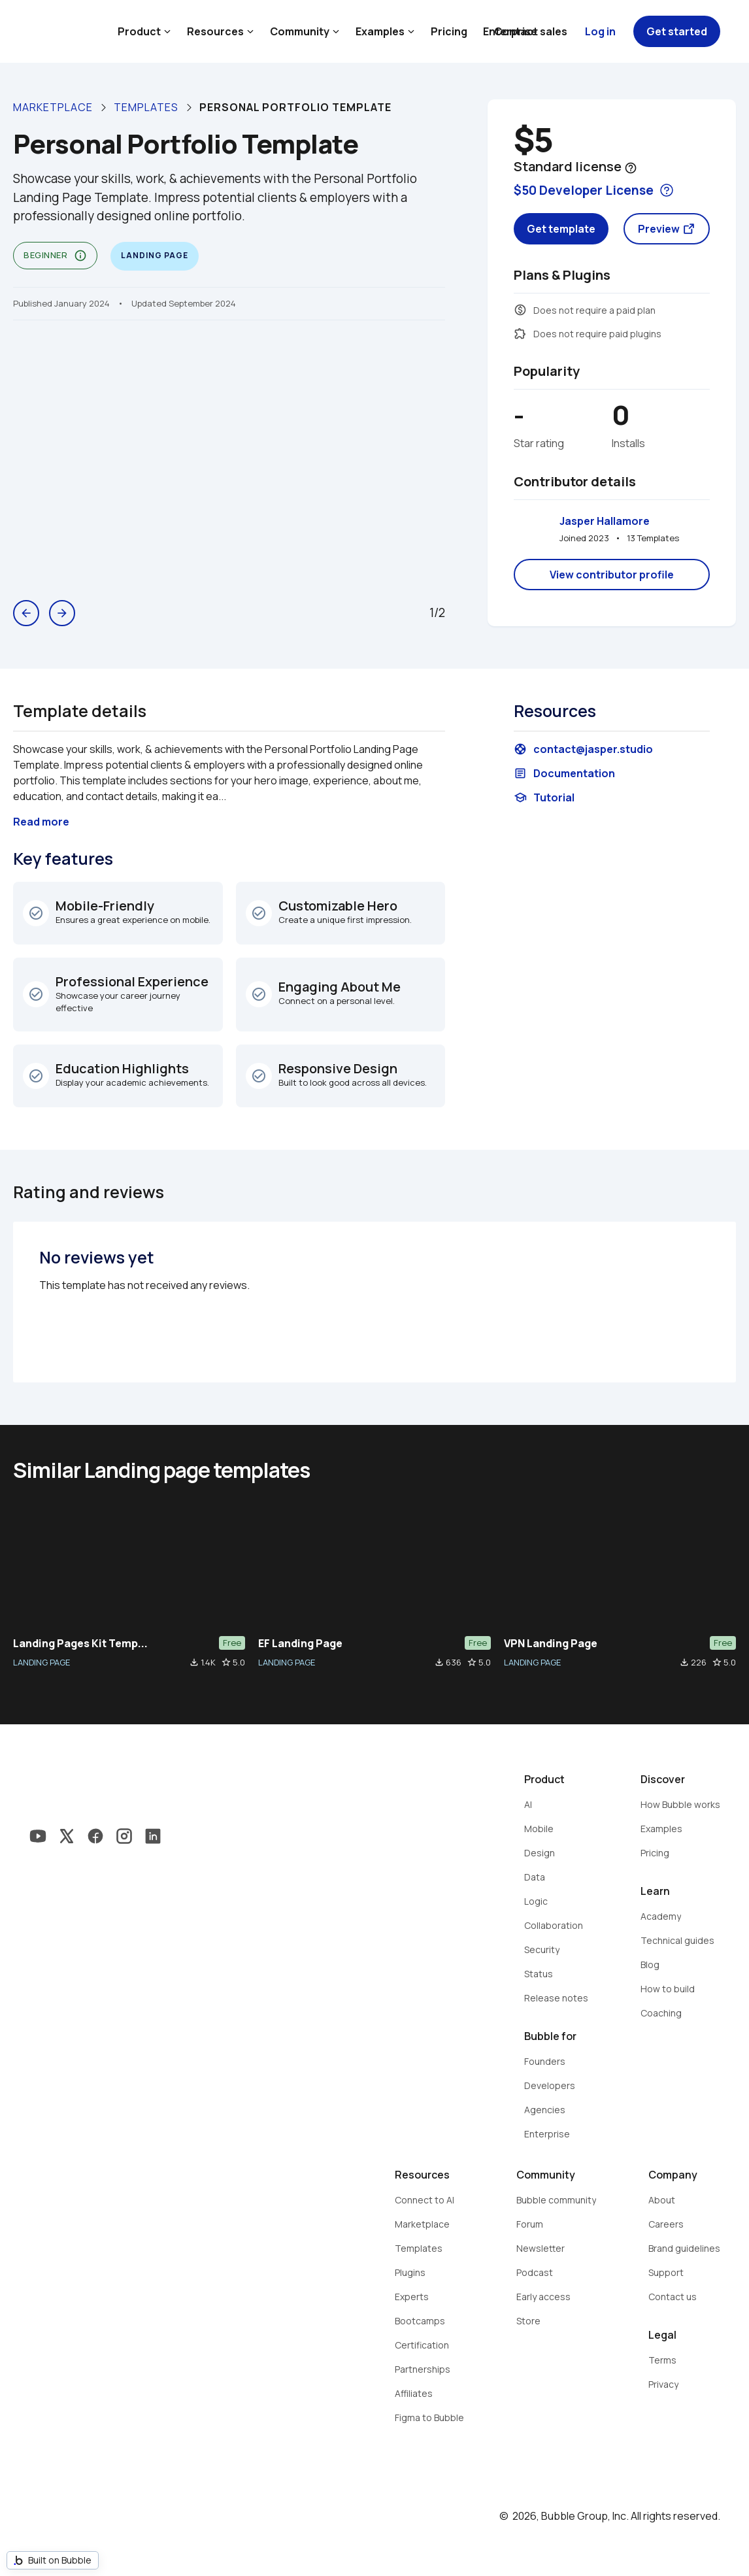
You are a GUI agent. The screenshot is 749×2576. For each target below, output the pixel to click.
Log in (600, 31)
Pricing (449, 31)
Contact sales (530, 31)
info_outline (80, 255)
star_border (226, 1662)
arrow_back (26, 613)
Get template (561, 229)
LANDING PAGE (41, 1662)
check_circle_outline (36, 913)
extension (520, 333)
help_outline (630, 168)
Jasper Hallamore (604, 521)
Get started (676, 31)
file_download (194, 1662)
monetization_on (520, 309)
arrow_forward (62, 613)
